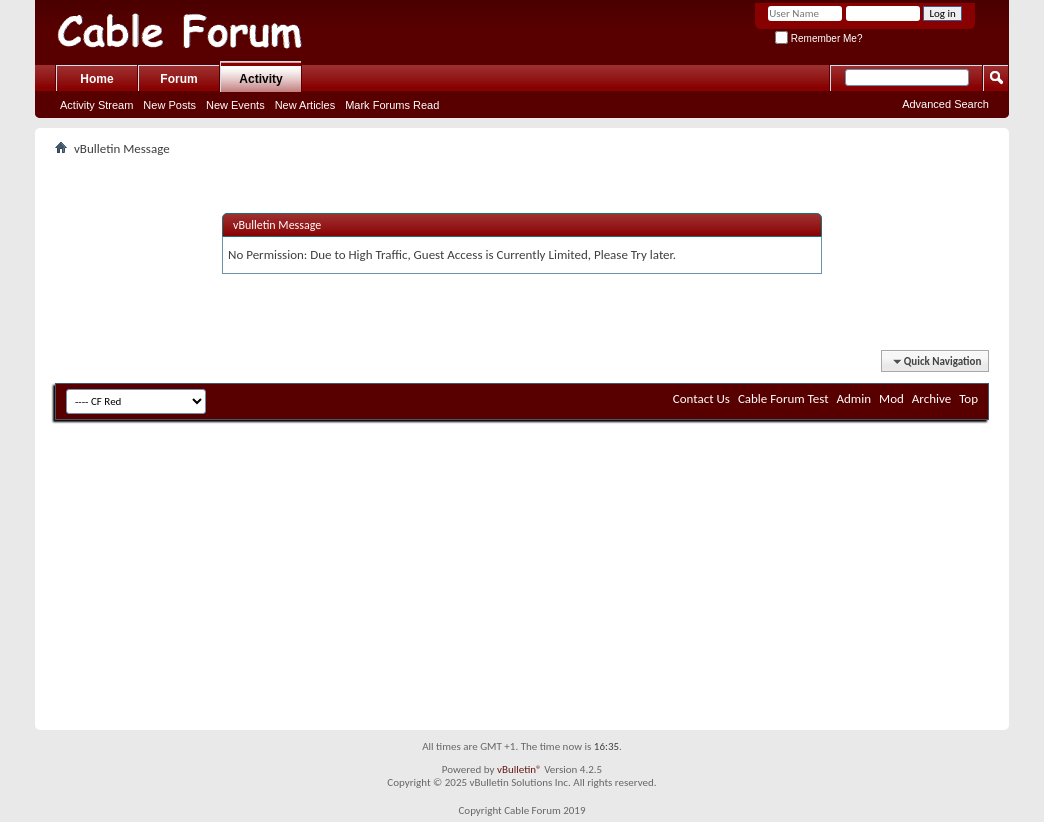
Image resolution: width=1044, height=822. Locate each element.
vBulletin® (519, 769)
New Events (235, 105)
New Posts (169, 105)
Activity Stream (96, 105)
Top (968, 398)
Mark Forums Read (392, 105)
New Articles (305, 105)
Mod (891, 398)
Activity (260, 79)
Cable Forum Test (783, 398)
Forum (178, 79)
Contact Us (701, 398)
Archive (931, 398)
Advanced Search (945, 104)
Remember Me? (818, 38)
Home (96, 79)
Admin (854, 398)
